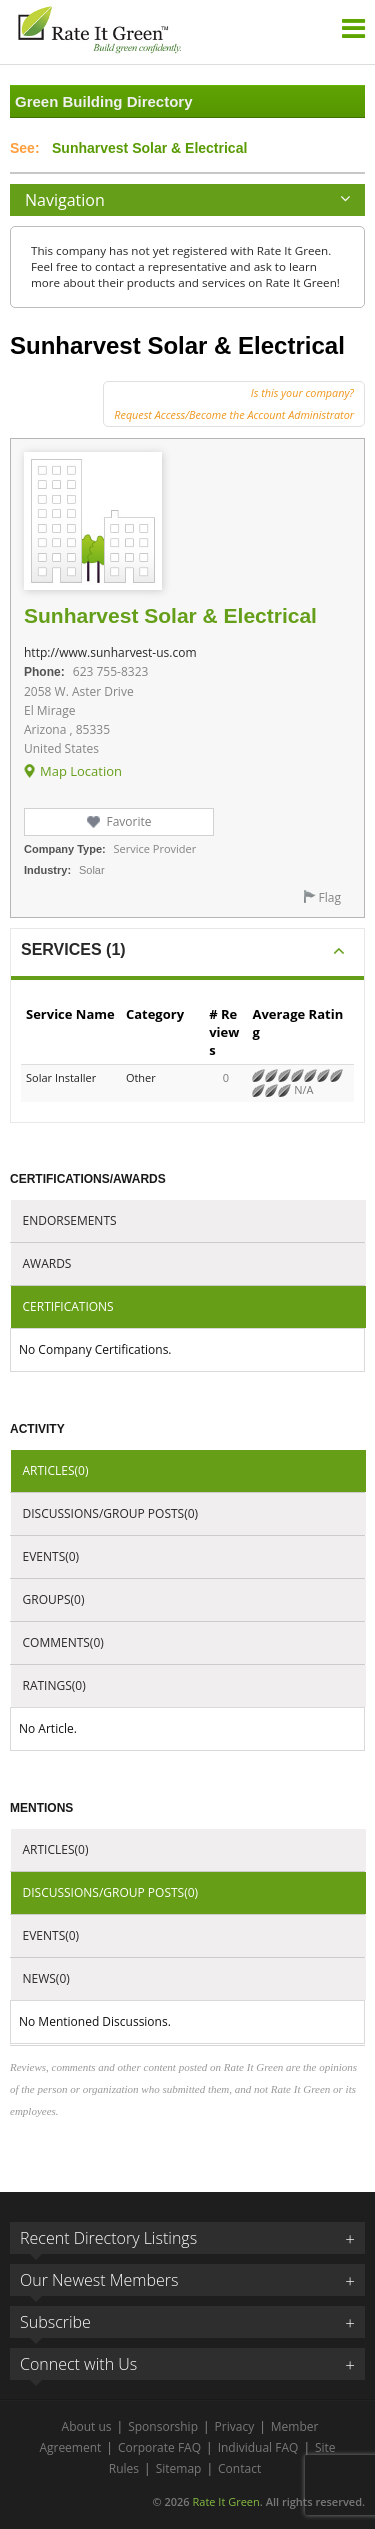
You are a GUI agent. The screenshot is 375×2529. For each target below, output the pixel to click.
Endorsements (70, 1220)
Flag (330, 897)
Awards (47, 1263)
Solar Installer (61, 1077)
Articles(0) (56, 1470)
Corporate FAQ (159, 2447)
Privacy (235, 2426)
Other (141, 1077)
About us (87, 2426)
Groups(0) (54, 1599)
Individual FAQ (258, 2447)
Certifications (68, 1306)
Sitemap (179, 2468)
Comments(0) (63, 1642)
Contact (239, 2468)
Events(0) (51, 1556)
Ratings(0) (54, 1685)
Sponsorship (163, 2426)
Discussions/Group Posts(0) (111, 1513)
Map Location (81, 771)
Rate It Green (225, 2501)
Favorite (128, 821)
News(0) (46, 1978)
